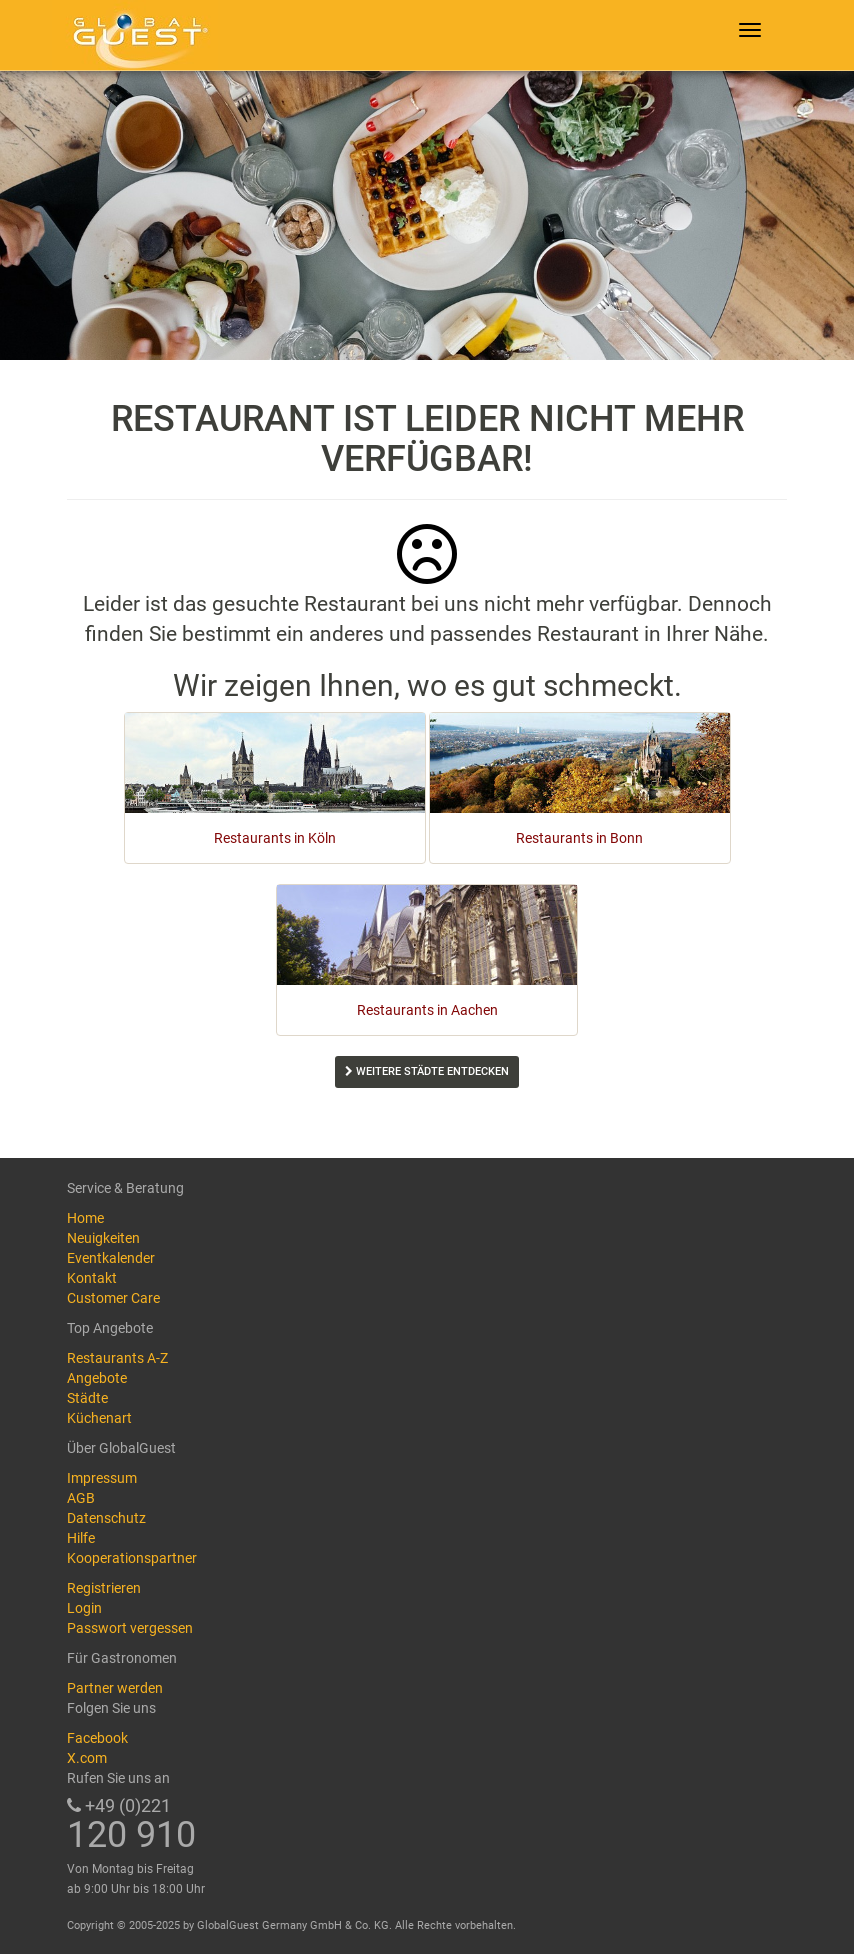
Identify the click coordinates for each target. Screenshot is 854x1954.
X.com (87, 1758)
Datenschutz (106, 1518)
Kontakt (92, 1278)
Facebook (97, 1738)
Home (85, 1218)
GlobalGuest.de (137, 35)
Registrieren (104, 1588)
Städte (87, 1398)
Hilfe (81, 1538)
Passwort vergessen (130, 1628)
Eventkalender (111, 1258)
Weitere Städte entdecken (427, 1071)
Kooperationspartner (132, 1558)
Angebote (97, 1378)
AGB (81, 1498)
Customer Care (113, 1298)
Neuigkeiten (103, 1238)
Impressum (102, 1478)
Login (84, 1608)
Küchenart (99, 1418)
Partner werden (115, 1688)
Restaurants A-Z (117, 1358)
